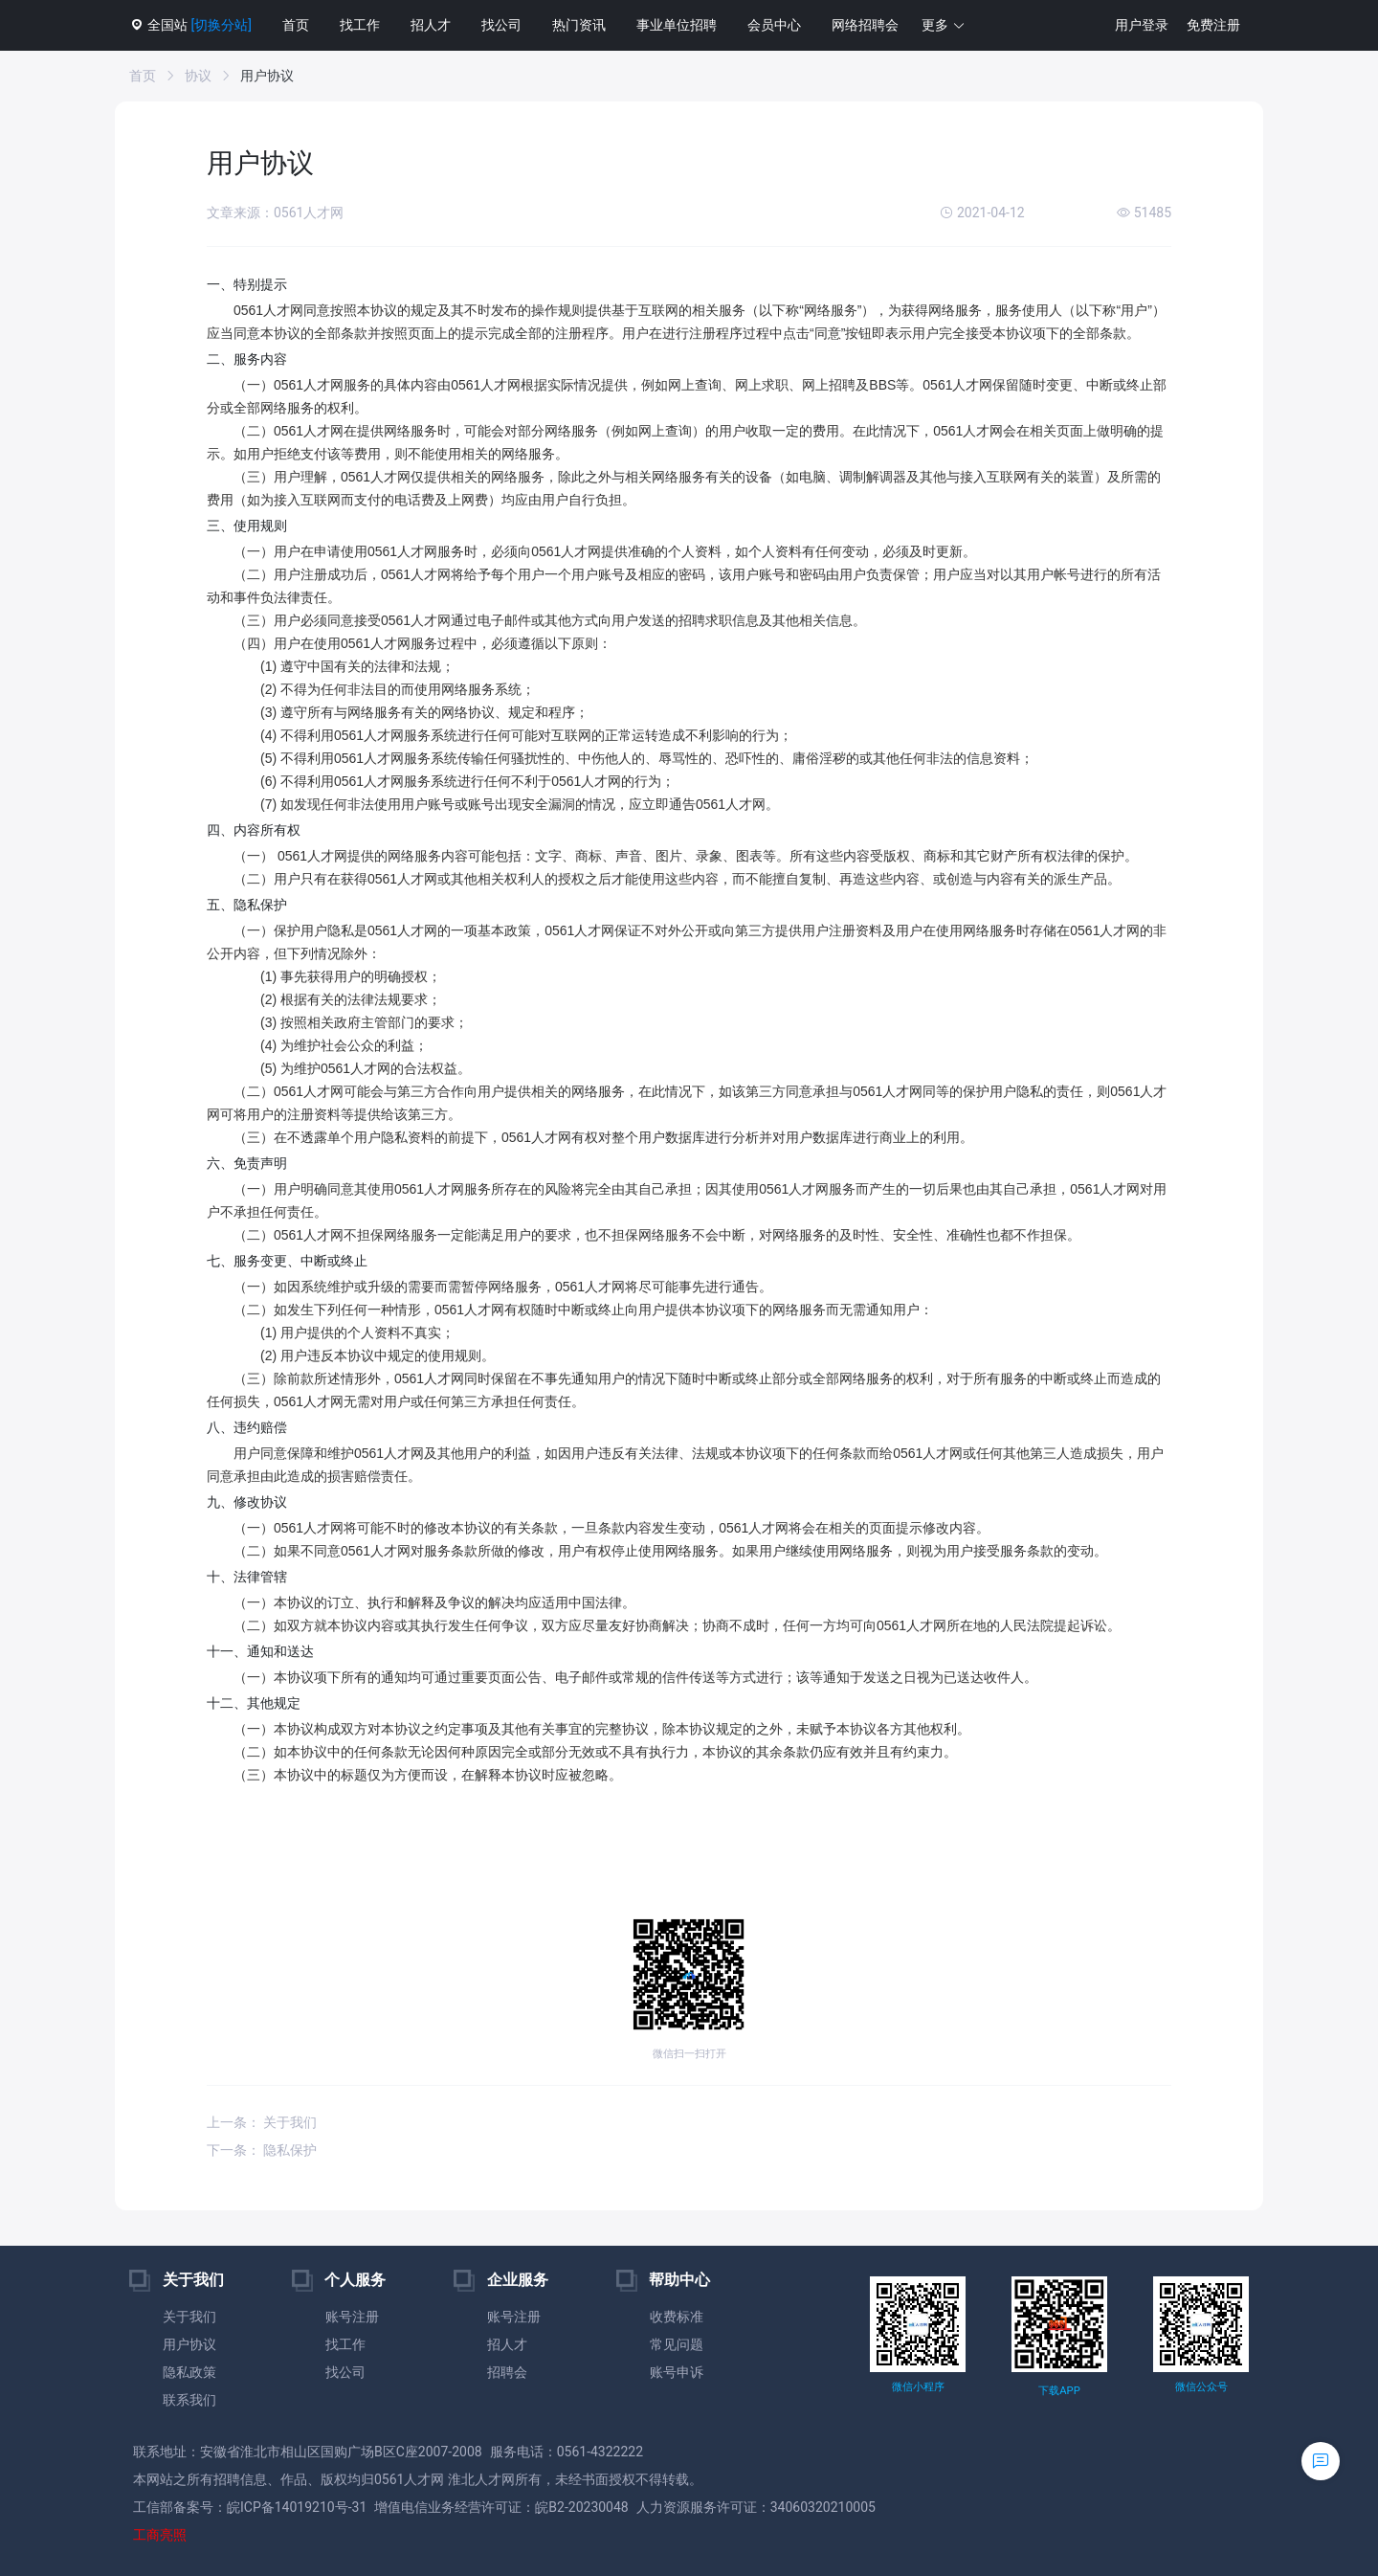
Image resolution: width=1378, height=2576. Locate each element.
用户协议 (189, 2344)
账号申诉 (676, 2372)
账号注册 (352, 2316)
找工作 (360, 25)
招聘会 (507, 2372)
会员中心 (774, 25)
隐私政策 (189, 2372)
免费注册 (1213, 25)
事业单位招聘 (676, 25)
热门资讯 (579, 25)
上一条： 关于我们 (262, 2122)
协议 (198, 75)
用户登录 (1141, 25)
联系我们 (189, 2400)
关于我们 (189, 2316)
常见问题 (676, 2344)
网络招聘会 (865, 25)
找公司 (501, 25)
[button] (943, 25)
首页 (295, 25)
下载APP (1058, 2391)
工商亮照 (160, 2534)
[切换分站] (220, 25)
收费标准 (676, 2316)
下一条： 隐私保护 (262, 2150)
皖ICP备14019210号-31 (297, 2507)
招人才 (431, 25)
